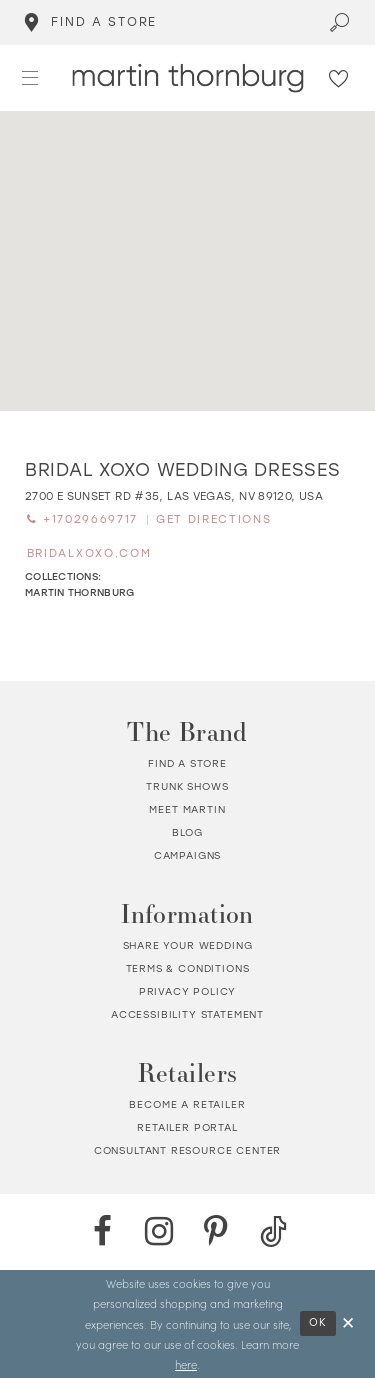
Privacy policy (188, 991)
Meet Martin (187, 809)
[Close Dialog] (349, 1323)
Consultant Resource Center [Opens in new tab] (188, 1150)
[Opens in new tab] (174, 496)
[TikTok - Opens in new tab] (273, 1231)
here (186, 1364)
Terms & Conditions (188, 968)
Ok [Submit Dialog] (318, 1322)
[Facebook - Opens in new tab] (102, 1231)
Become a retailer (187, 1104)
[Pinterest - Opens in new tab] (216, 1231)
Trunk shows (187, 786)
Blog (187, 832)
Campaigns (187, 855)
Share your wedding (188, 945)
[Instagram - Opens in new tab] (159, 1231)
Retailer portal (187, 1127)
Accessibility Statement (187, 1014)
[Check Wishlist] (339, 77)
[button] (31, 77)
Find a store (187, 763)
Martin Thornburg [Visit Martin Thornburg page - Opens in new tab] (79, 592)
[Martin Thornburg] (187, 78)
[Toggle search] (340, 22)
